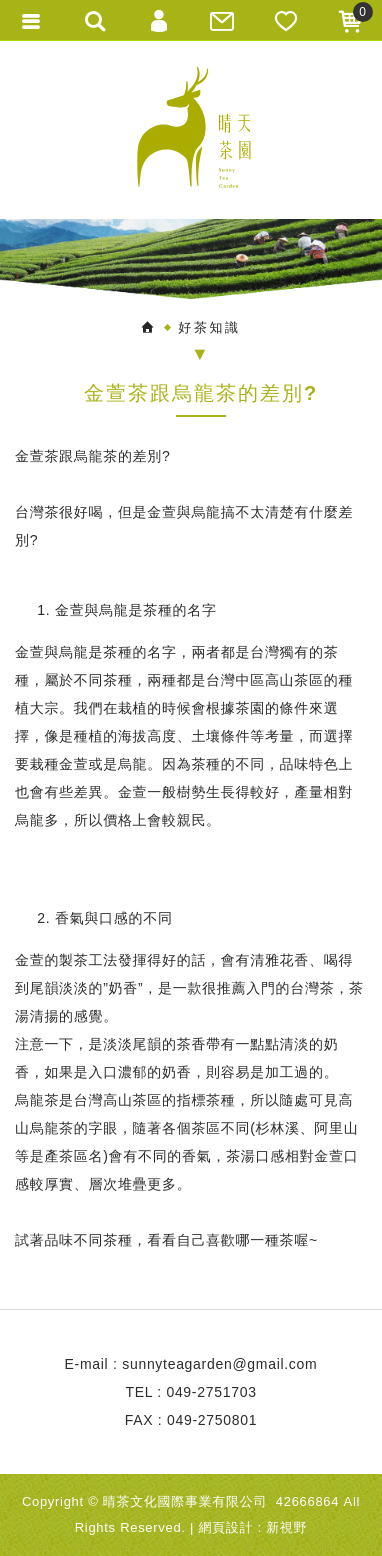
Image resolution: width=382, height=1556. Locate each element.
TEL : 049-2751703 (190, 1392)
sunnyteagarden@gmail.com (219, 1364)
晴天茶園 (191, 129)
